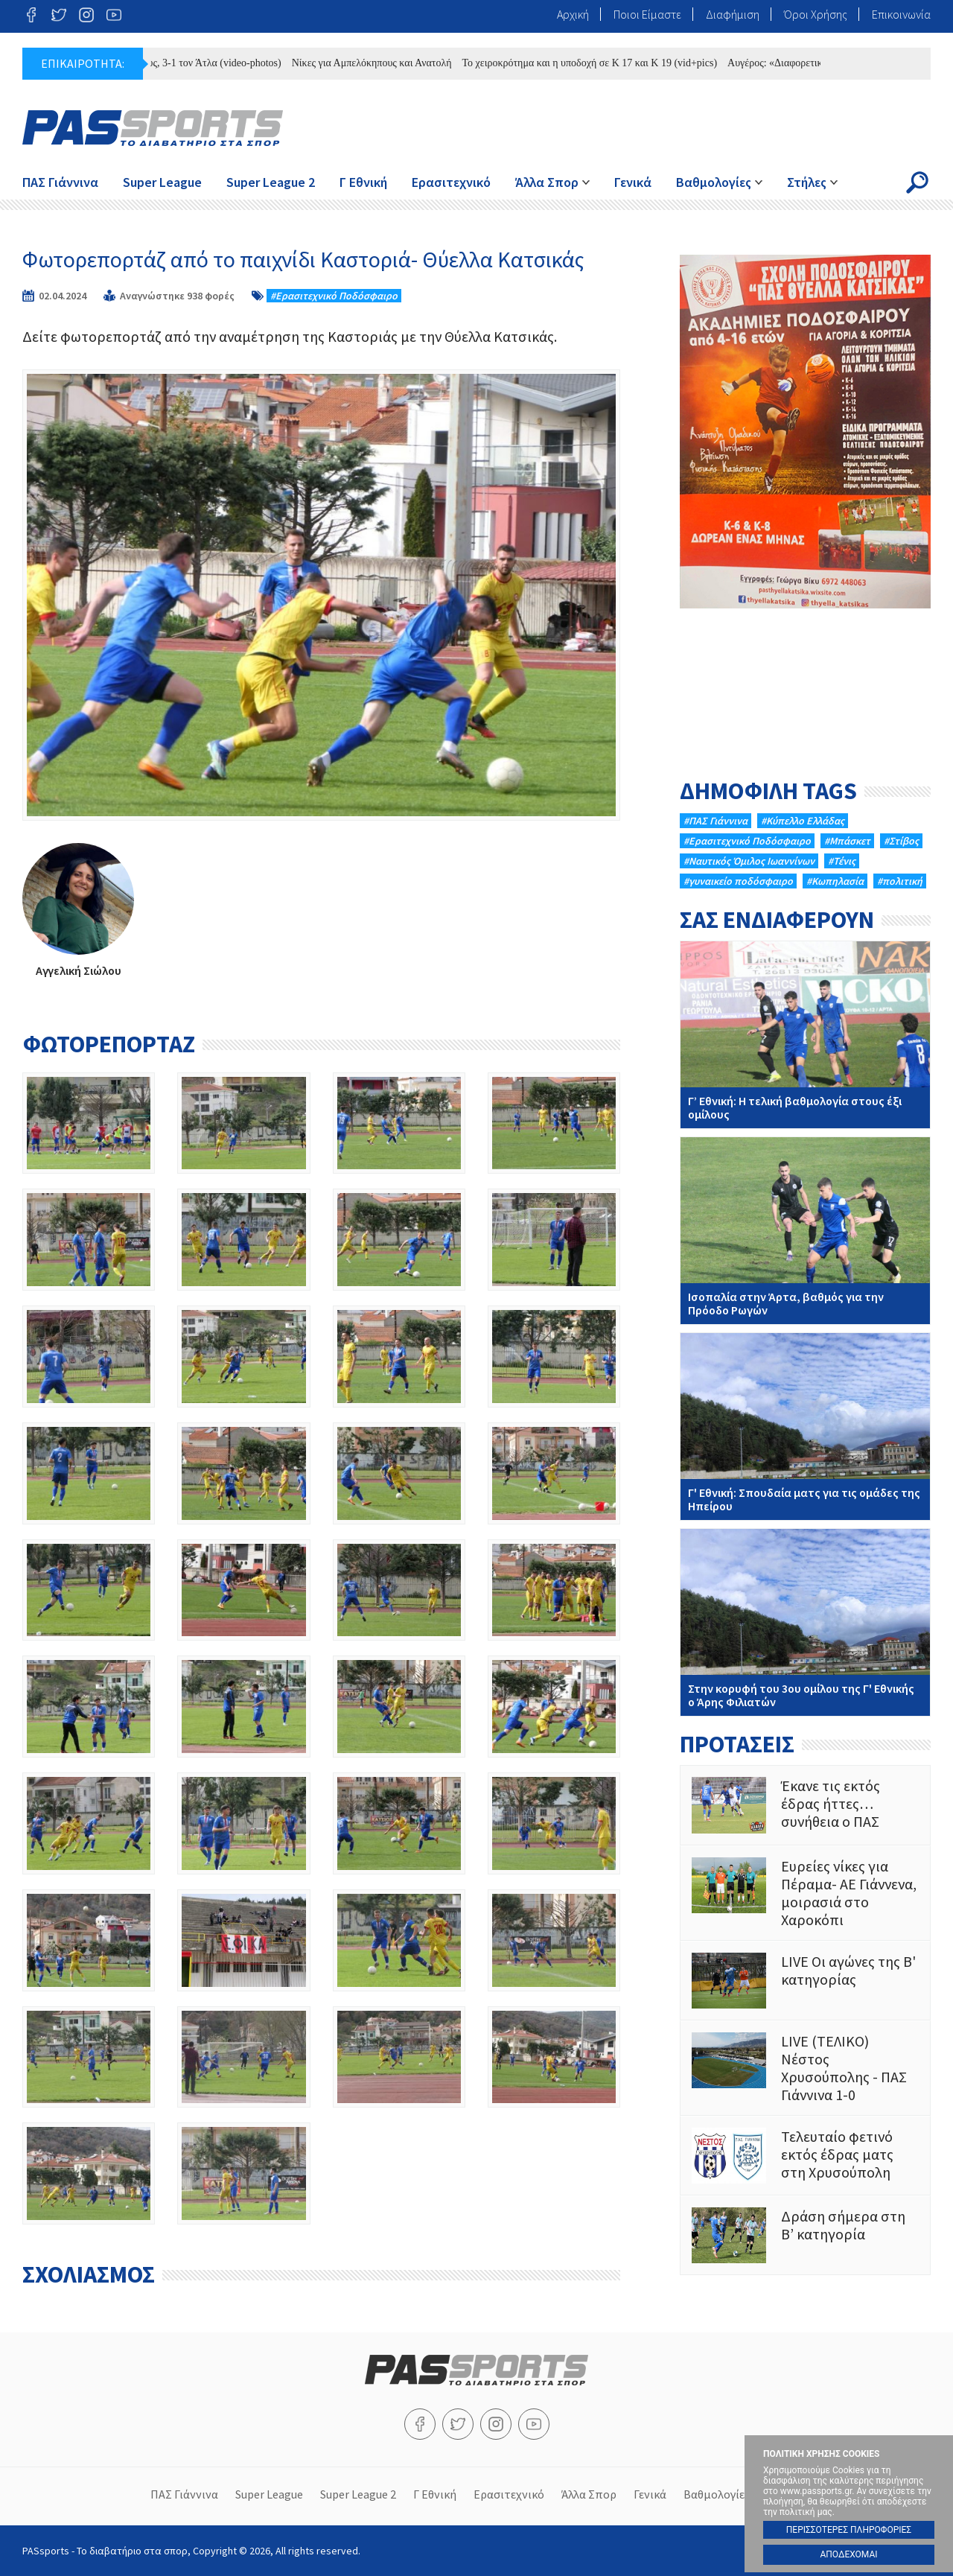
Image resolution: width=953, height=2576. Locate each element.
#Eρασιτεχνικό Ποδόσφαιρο (334, 295)
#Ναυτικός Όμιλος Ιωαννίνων (749, 861)
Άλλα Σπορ (547, 182)
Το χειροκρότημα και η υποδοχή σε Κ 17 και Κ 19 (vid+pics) (599, 63)
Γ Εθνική (363, 182)
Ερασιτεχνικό (451, 182)
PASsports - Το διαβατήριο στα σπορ (152, 128)
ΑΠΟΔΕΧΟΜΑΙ (848, 2554)
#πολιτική (899, 881)
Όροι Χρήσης (815, 14)
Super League (162, 182)
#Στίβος (901, 840)
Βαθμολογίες (713, 182)
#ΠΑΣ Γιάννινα (715, 820)
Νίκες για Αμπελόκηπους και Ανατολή (382, 63)
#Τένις (841, 861)
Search (917, 182)
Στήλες (806, 182)
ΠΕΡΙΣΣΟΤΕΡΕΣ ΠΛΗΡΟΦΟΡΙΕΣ (848, 2530)
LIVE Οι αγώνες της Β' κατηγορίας (805, 1980)
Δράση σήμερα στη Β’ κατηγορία (805, 2235)
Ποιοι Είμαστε (647, 14)
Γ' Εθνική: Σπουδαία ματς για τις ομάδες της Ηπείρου (805, 1426)
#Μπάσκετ (847, 840)
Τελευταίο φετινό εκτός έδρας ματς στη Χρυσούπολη (805, 2156)
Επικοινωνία (901, 14)
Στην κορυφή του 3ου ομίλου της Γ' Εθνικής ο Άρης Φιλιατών (805, 1622)
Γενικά (632, 182)
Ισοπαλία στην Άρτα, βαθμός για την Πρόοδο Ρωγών (805, 1230)
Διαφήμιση (732, 14)
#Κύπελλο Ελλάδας (802, 820)
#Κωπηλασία (835, 881)
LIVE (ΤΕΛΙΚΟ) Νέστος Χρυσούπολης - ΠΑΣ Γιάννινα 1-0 (805, 2068)
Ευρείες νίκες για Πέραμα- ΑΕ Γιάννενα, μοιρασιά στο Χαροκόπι (805, 1893)
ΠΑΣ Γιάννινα (60, 182)
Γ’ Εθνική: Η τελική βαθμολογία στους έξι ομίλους (805, 1034)
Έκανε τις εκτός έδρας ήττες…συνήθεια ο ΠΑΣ (805, 1805)
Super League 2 (270, 182)
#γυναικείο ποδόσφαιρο (738, 881)
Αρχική (573, 14)
